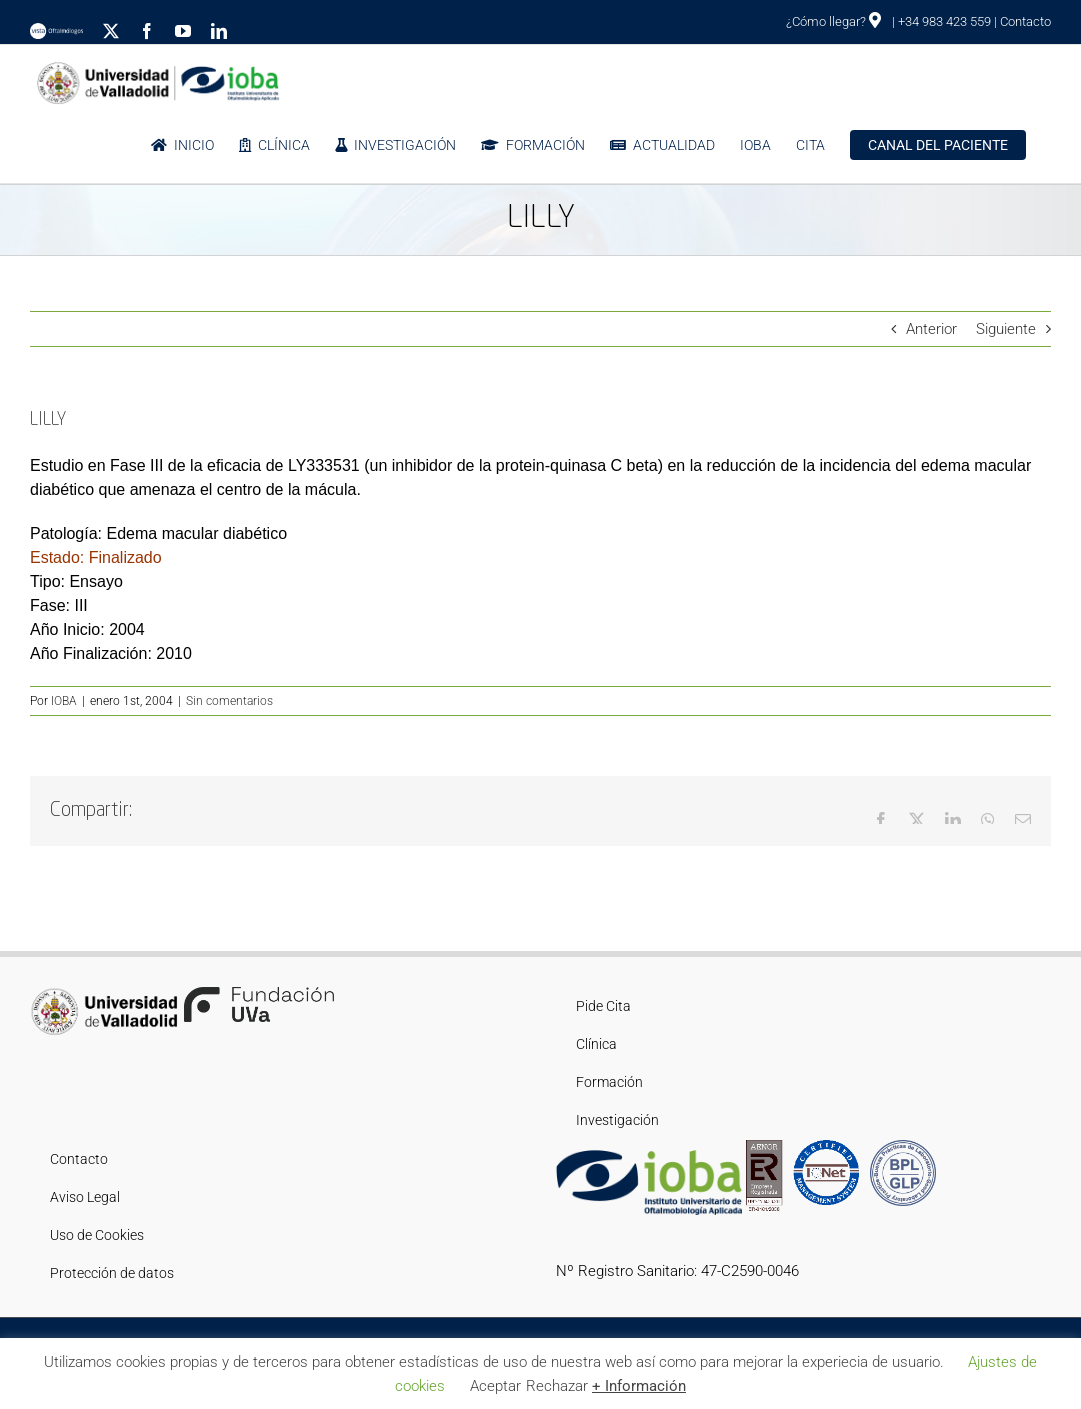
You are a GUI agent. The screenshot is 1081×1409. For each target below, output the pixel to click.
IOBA (64, 701)
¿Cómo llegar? (833, 21)
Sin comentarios (229, 701)
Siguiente (1006, 329)
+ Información (639, 1386)
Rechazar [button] (557, 1386)
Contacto (1025, 21)
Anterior (931, 329)
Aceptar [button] (495, 1386)
